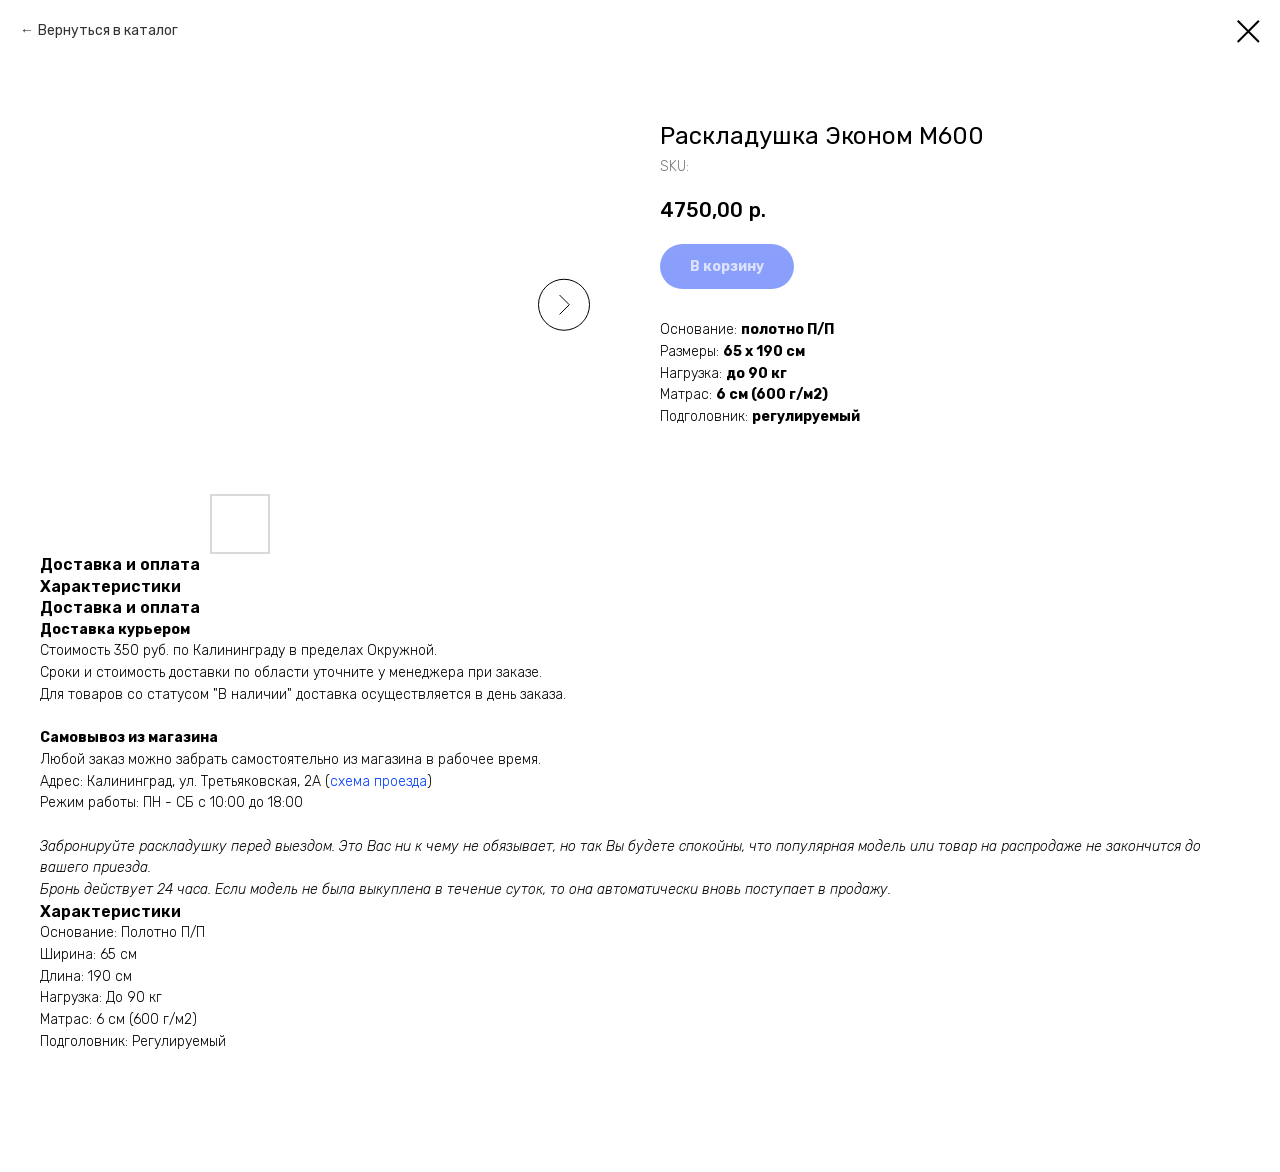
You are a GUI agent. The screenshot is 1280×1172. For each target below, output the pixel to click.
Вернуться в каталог (108, 30)
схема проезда (378, 781)
